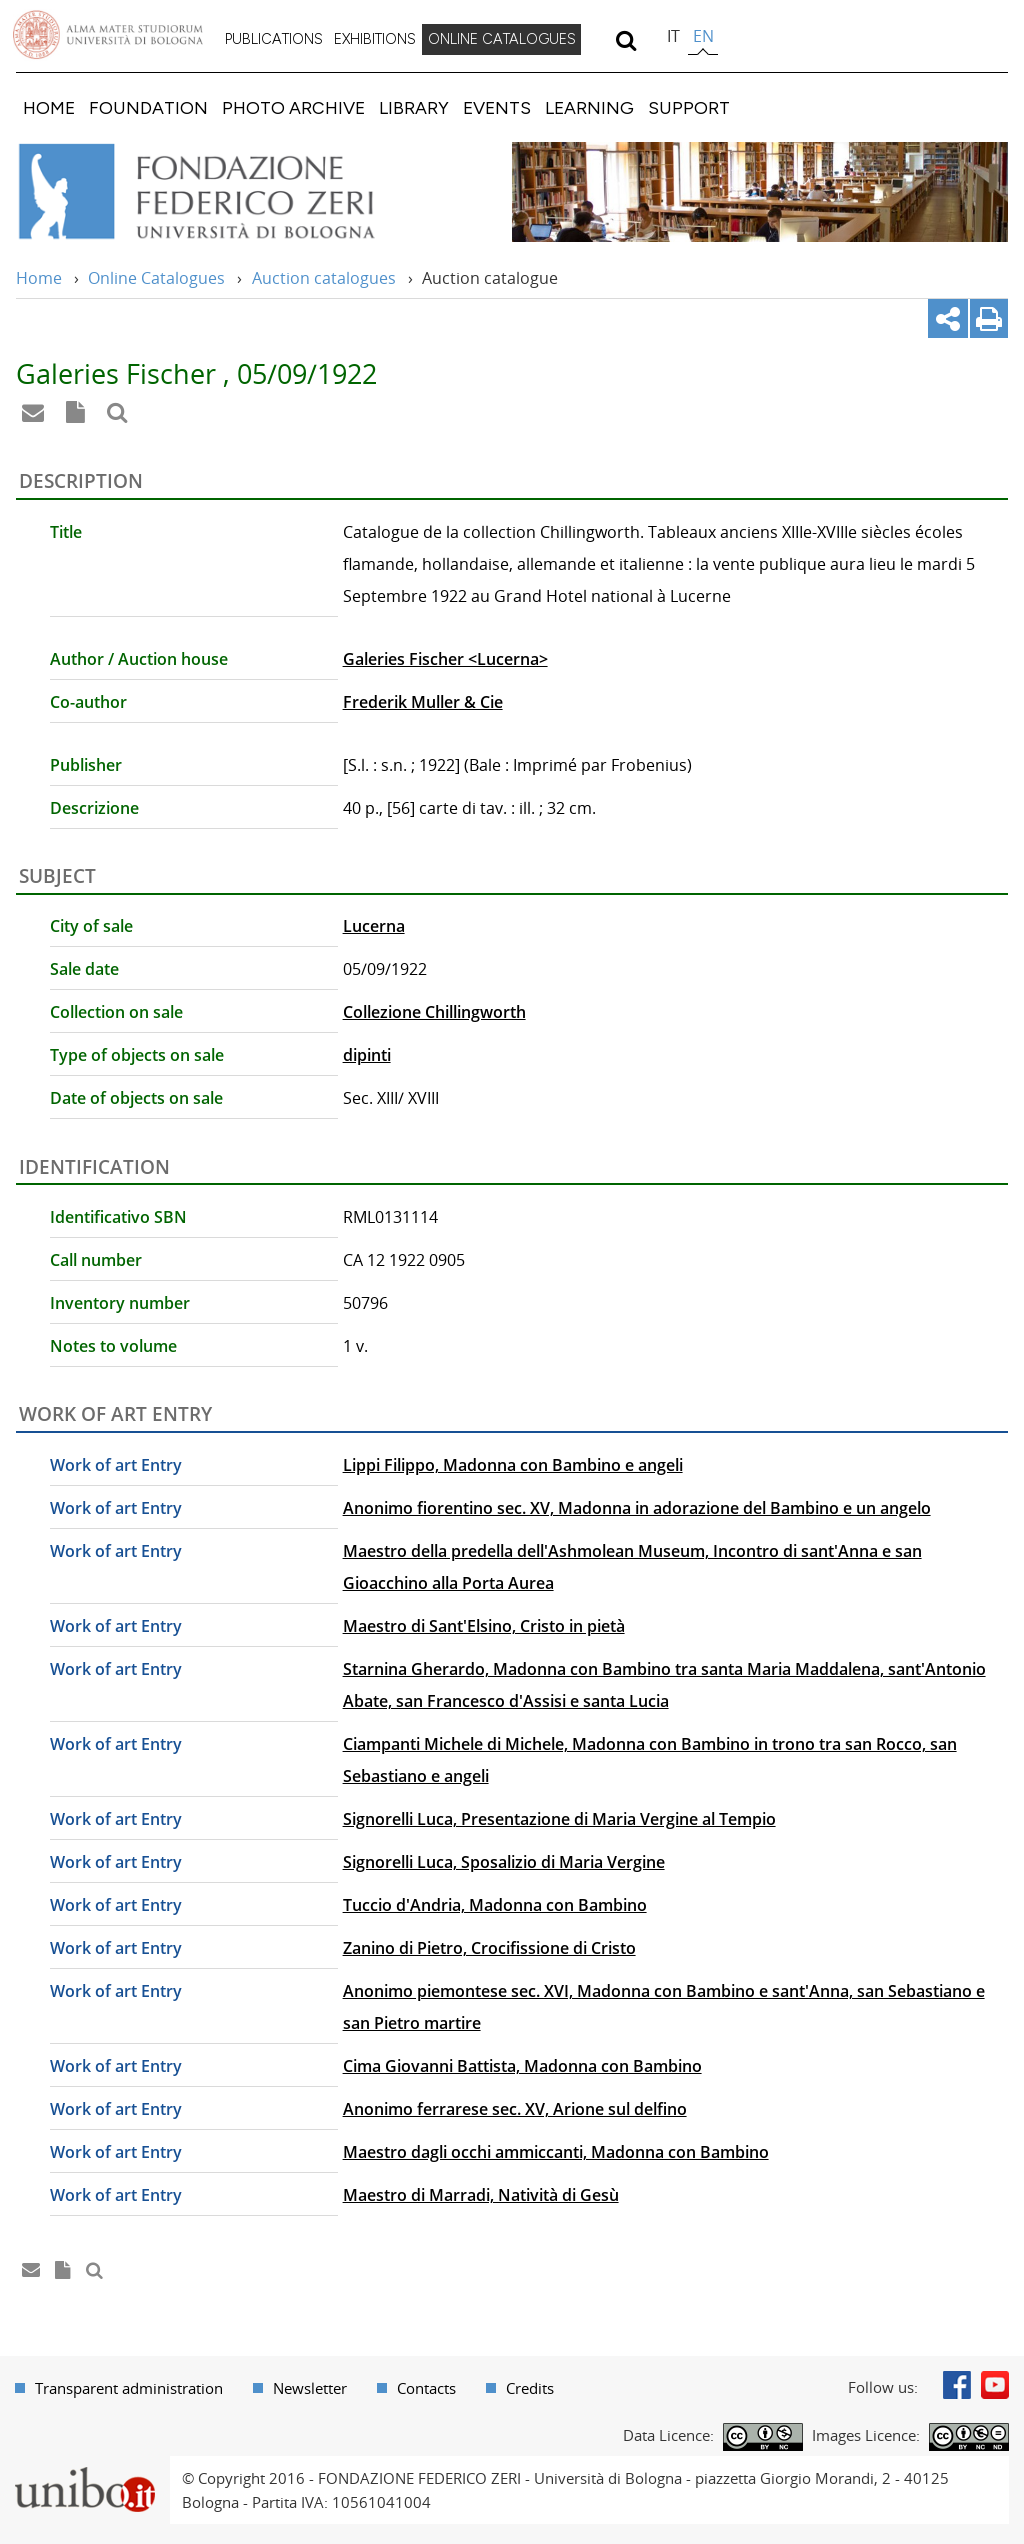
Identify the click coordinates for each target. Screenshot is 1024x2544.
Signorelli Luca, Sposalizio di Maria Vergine (504, 1862)
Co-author (88, 702)
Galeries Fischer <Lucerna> (445, 659)
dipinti (367, 1055)
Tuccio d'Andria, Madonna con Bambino (495, 1905)
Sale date (84, 969)
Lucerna (374, 926)
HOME (49, 107)
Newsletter (310, 2388)
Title (66, 532)
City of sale (91, 926)
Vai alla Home (223, 192)
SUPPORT (689, 107)
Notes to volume (113, 1346)
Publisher (86, 765)
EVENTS (497, 107)
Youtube (995, 2385)
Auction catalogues (324, 278)
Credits (530, 2388)
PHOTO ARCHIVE (293, 107)
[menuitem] (274, 40)
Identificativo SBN (118, 1217)
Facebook (957, 2385)
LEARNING (589, 107)
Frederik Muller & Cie (423, 702)
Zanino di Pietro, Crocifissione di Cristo (489, 1948)
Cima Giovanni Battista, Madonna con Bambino (522, 2066)
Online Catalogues (156, 278)
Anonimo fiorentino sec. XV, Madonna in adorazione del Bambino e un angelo (637, 1508)
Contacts (426, 2388)
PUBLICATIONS (274, 39)
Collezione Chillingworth (434, 1012)
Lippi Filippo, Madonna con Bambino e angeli (513, 1465)
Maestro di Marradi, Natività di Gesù (481, 2195)
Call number (96, 1260)
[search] (625, 40)
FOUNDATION (148, 107)
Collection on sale (116, 1012)
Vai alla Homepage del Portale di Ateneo (108, 35)
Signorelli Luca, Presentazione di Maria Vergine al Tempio (559, 1819)
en (703, 36)
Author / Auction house (139, 659)
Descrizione (94, 808)
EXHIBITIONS (375, 39)
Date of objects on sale (136, 1098)
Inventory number (120, 1303)
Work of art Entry (116, 1465)
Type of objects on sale (137, 1055)
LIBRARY (414, 107)
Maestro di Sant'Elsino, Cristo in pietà (484, 1626)
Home (39, 278)
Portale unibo (84, 2468)
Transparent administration (129, 2388)
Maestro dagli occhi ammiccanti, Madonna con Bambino (556, 2152)
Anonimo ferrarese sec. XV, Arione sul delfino (515, 2109)
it (673, 36)
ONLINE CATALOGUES (502, 39)
